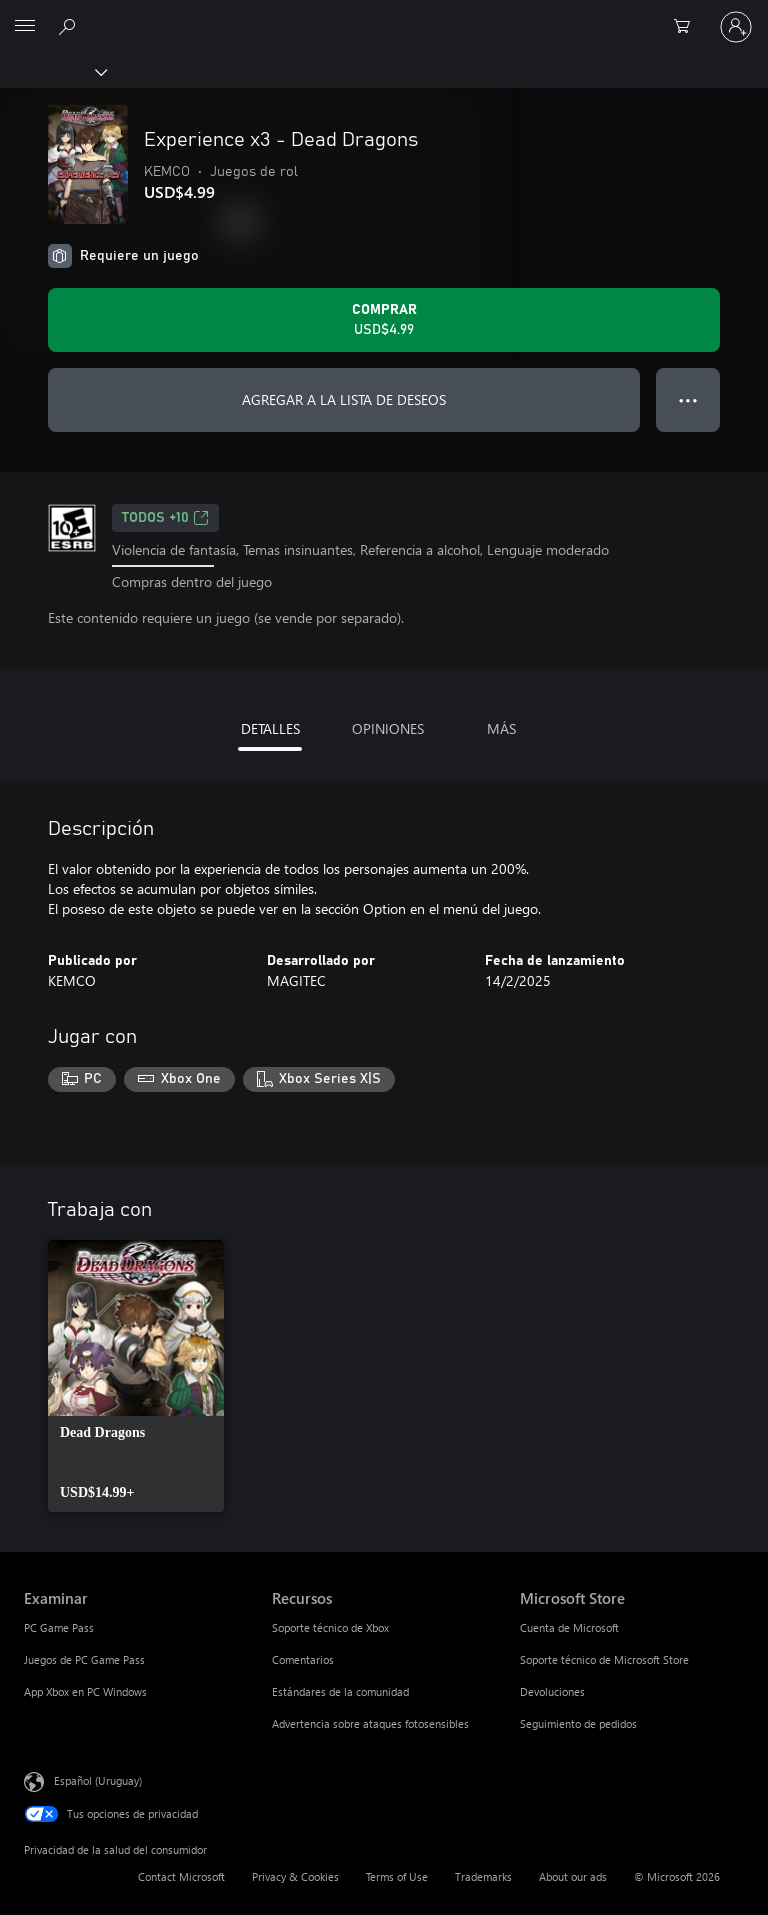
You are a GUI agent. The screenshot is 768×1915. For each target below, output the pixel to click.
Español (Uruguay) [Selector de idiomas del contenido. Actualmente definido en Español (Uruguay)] (98, 1780)
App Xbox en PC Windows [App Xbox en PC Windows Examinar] (85, 1691)
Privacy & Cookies (295, 1876)
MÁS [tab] (501, 728)
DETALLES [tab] (270, 728)
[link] (136, 1376)
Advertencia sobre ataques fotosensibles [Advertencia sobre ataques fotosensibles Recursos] (370, 1723)
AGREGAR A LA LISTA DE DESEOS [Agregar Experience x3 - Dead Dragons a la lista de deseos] (344, 399)
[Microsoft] (383, 15)
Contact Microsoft (181, 1876)
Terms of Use (397, 1876)
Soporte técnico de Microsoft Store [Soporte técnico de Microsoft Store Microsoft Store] (604, 1659)
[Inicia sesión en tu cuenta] (736, 27)
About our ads (573, 1876)
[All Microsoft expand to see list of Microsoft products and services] (25, 27)
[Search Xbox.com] (70, 26)
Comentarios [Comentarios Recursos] (303, 1659)
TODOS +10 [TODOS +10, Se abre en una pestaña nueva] (165, 518)
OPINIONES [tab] (388, 728)
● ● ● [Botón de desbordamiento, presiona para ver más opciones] (688, 399)
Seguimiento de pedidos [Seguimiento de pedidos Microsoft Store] (578, 1723)
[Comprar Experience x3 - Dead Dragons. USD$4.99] (384, 320)
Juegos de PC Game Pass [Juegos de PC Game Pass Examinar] (84, 1659)
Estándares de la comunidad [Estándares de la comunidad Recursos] (340, 1691)
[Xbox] (52, 71)
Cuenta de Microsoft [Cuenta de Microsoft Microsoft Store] (569, 1627)
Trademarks (483, 1876)
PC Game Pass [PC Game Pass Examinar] (59, 1627)
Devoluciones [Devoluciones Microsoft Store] (552, 1691)
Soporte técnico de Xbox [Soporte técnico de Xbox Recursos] (330, 1627)
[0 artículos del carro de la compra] (688, 27)
